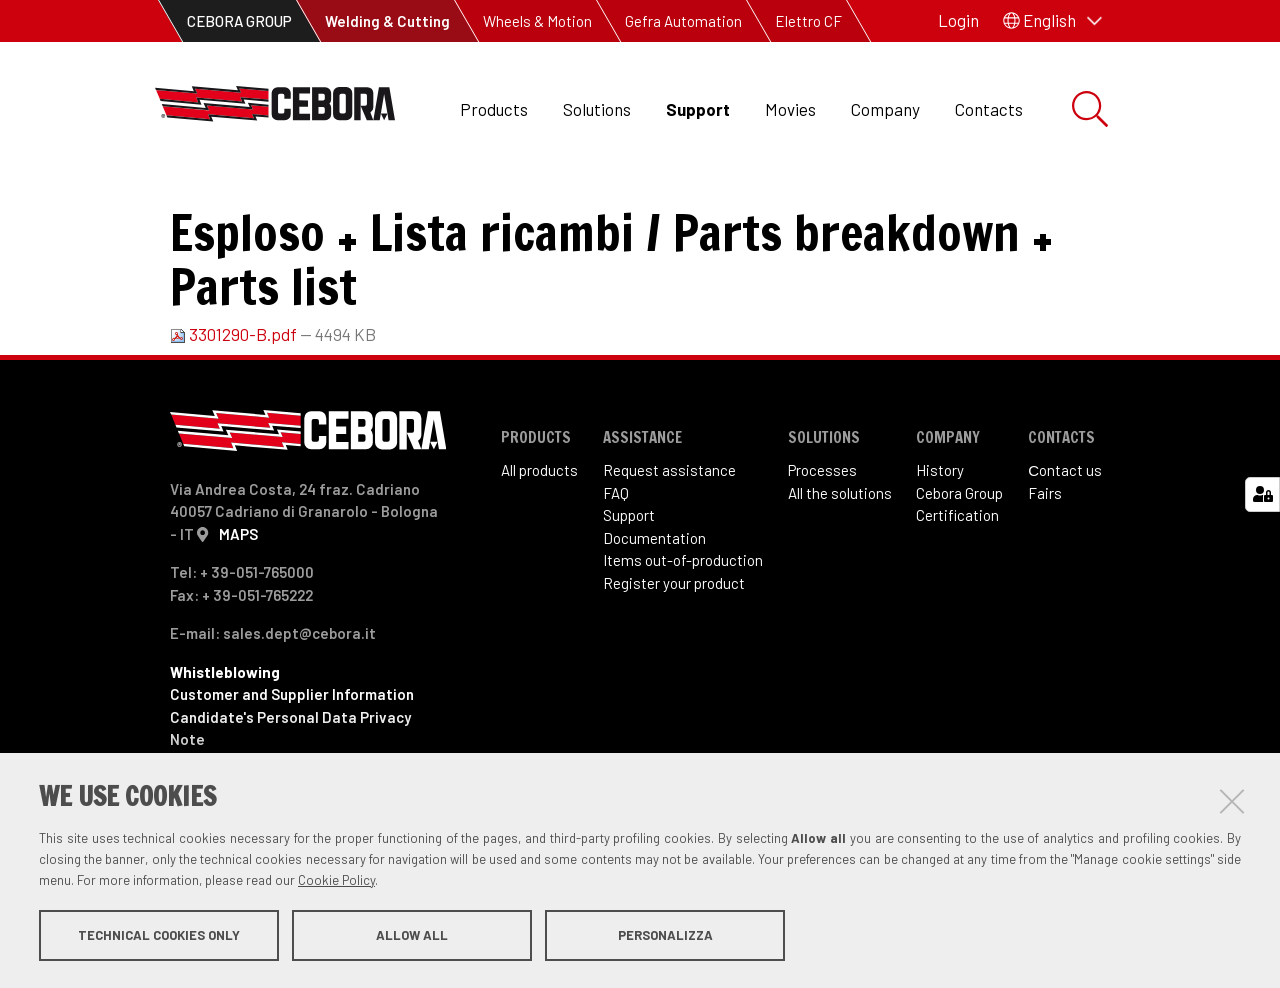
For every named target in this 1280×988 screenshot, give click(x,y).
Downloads (316, 200)
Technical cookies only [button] (159, 936)
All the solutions (840, 560)
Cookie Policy (336, 881)
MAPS (238, 601)
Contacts (989, 109)
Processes (822, 537)
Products (494, 109)
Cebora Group (959, 560)
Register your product (674, 650)
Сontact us (1065, 537)
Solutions (597, 109)
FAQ (616, 560)
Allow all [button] (412, 936)
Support (698, 109)
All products (539, 537)
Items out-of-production (683, 627)
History (940, 537)
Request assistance (669, 537)
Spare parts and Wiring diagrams (504, 200)
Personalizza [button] (665, 936)
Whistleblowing (225, 739)
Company (885, 109)
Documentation (654, 605)
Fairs (1045, 560)
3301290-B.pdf (235, 401)
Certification (957, 582)
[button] (1052, 21)
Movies (790, 109)
